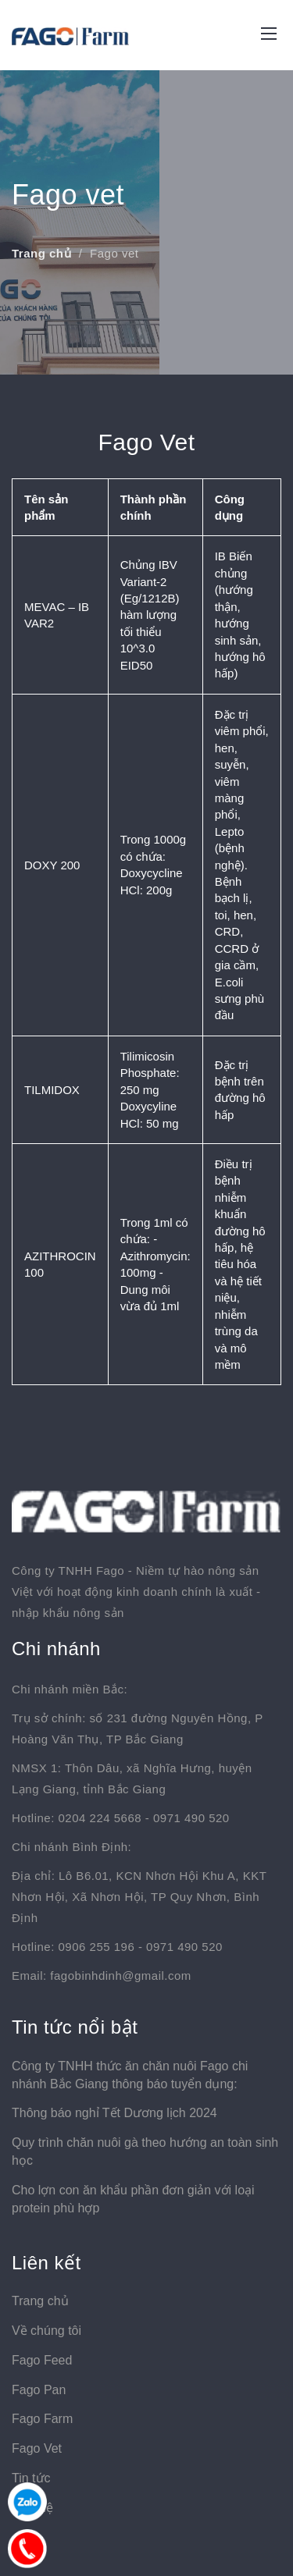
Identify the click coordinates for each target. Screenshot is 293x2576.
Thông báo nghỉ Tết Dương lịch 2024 (114, 2112)
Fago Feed (42, 2360)
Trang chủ (41, 253)
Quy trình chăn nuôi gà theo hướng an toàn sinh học (145, 2151)
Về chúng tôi (46, 2330)
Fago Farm (42, 2418)
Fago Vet (37, 2448)
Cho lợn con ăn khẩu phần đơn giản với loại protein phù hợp (133, 2199)
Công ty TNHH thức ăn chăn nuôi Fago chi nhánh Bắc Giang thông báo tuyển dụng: (130, 2075)
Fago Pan (39, 2390)
